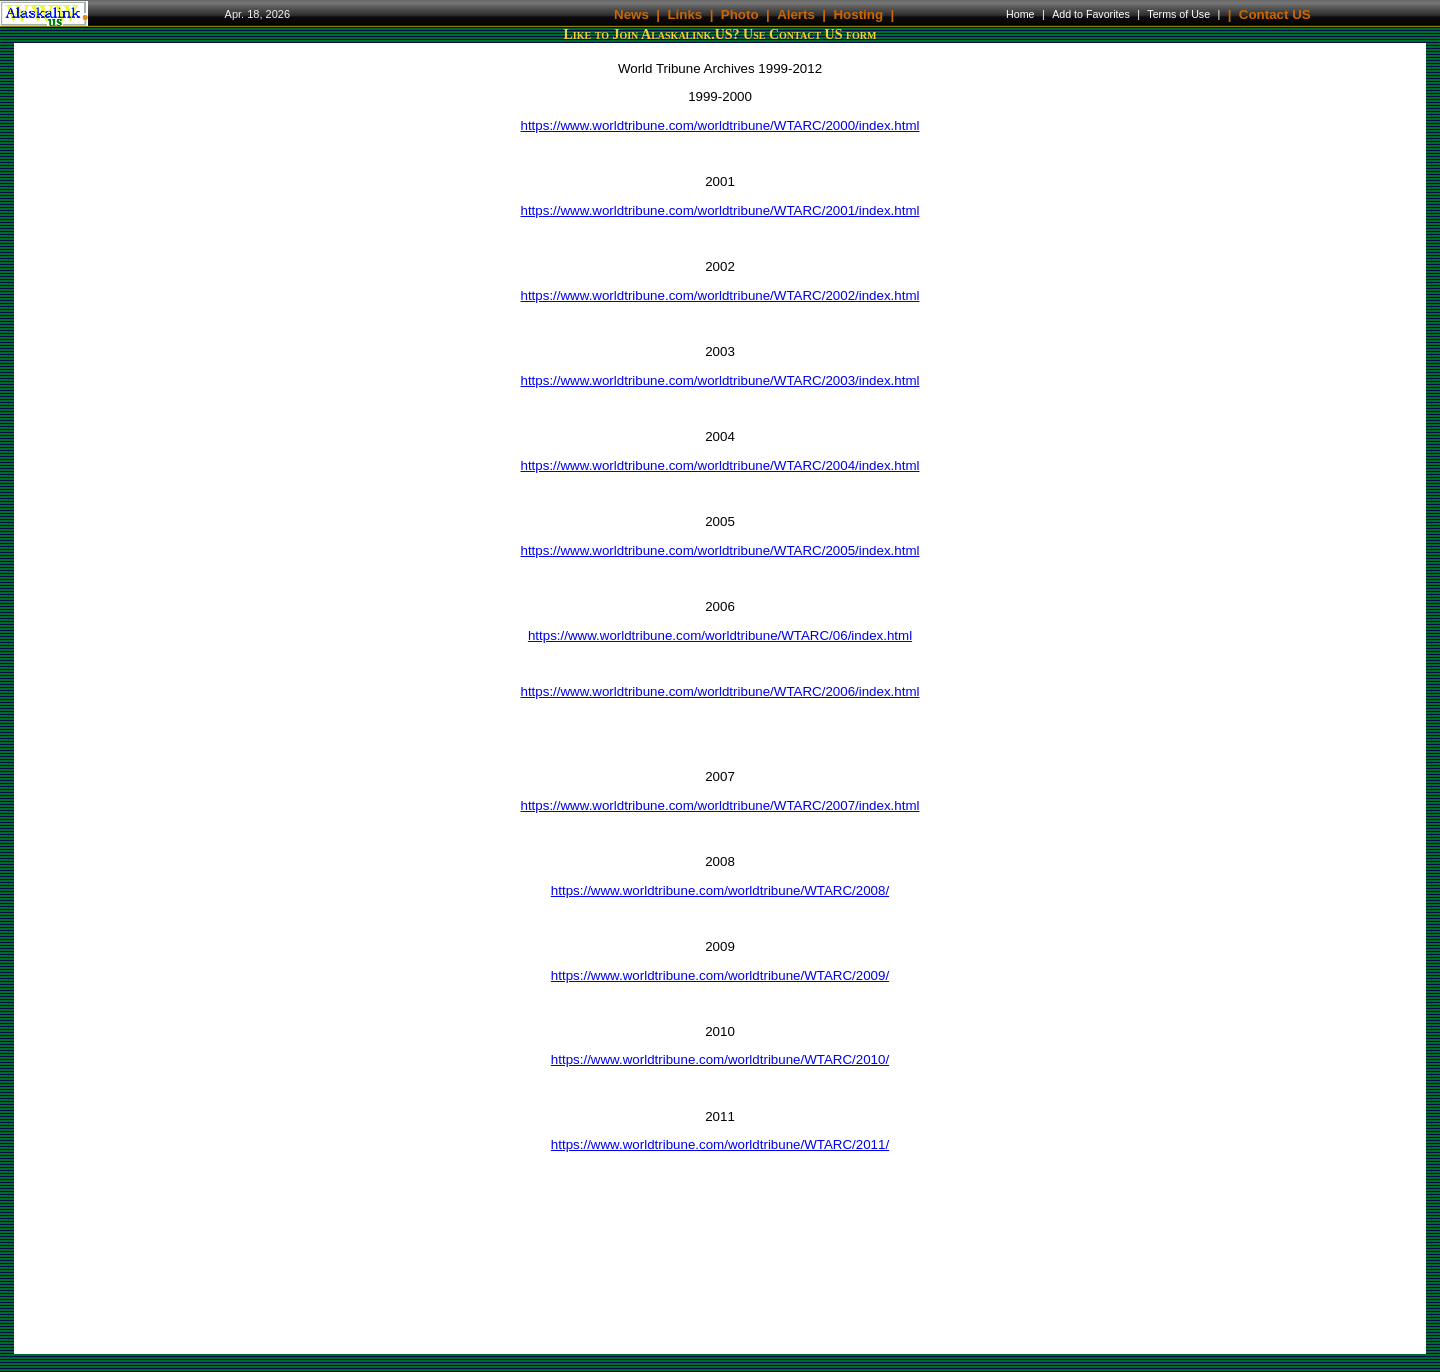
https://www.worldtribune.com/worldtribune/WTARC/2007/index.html (719, 805)
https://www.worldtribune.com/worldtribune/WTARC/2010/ (720, 1059)
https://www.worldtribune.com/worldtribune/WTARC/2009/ (720, 975)
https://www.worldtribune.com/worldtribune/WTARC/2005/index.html (719, 550)
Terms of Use (1178, 14)
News (631, 13)
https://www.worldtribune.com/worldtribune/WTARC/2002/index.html (719, 295)
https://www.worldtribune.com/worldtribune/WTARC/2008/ (720, 890)
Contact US (1275, 13)
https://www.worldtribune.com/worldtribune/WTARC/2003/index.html (719, 380)
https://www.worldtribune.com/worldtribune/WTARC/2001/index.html (719, 210)
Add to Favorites (1091, 14)
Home (1020, 14)
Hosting (858, 13)
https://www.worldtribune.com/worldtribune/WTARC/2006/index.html (719, 691)
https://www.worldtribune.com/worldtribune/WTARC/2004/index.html (719, 465)
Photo (740, 13)
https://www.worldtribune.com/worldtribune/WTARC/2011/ (720, 1144)
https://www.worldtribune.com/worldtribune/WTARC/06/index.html (720, 635)
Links (684, 13)
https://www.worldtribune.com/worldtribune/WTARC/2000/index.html (719, 125)
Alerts (796, 13)
